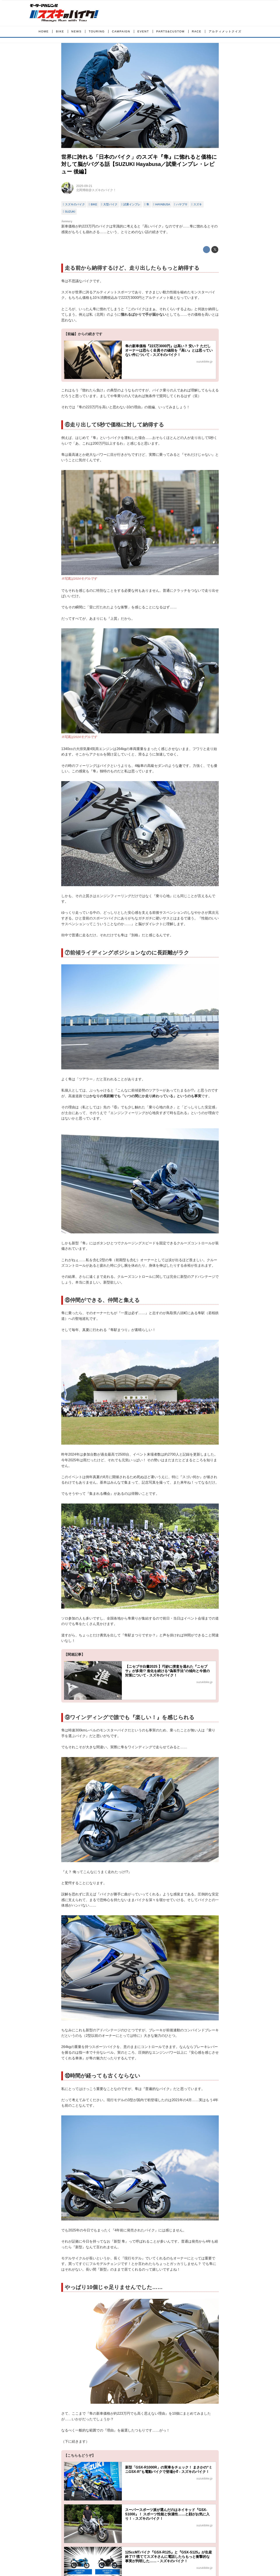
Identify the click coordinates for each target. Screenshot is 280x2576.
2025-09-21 (84, 186)
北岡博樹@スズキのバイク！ (96, 190)
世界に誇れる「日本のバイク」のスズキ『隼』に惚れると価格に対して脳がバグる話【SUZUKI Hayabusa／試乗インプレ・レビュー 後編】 (139, 164)
